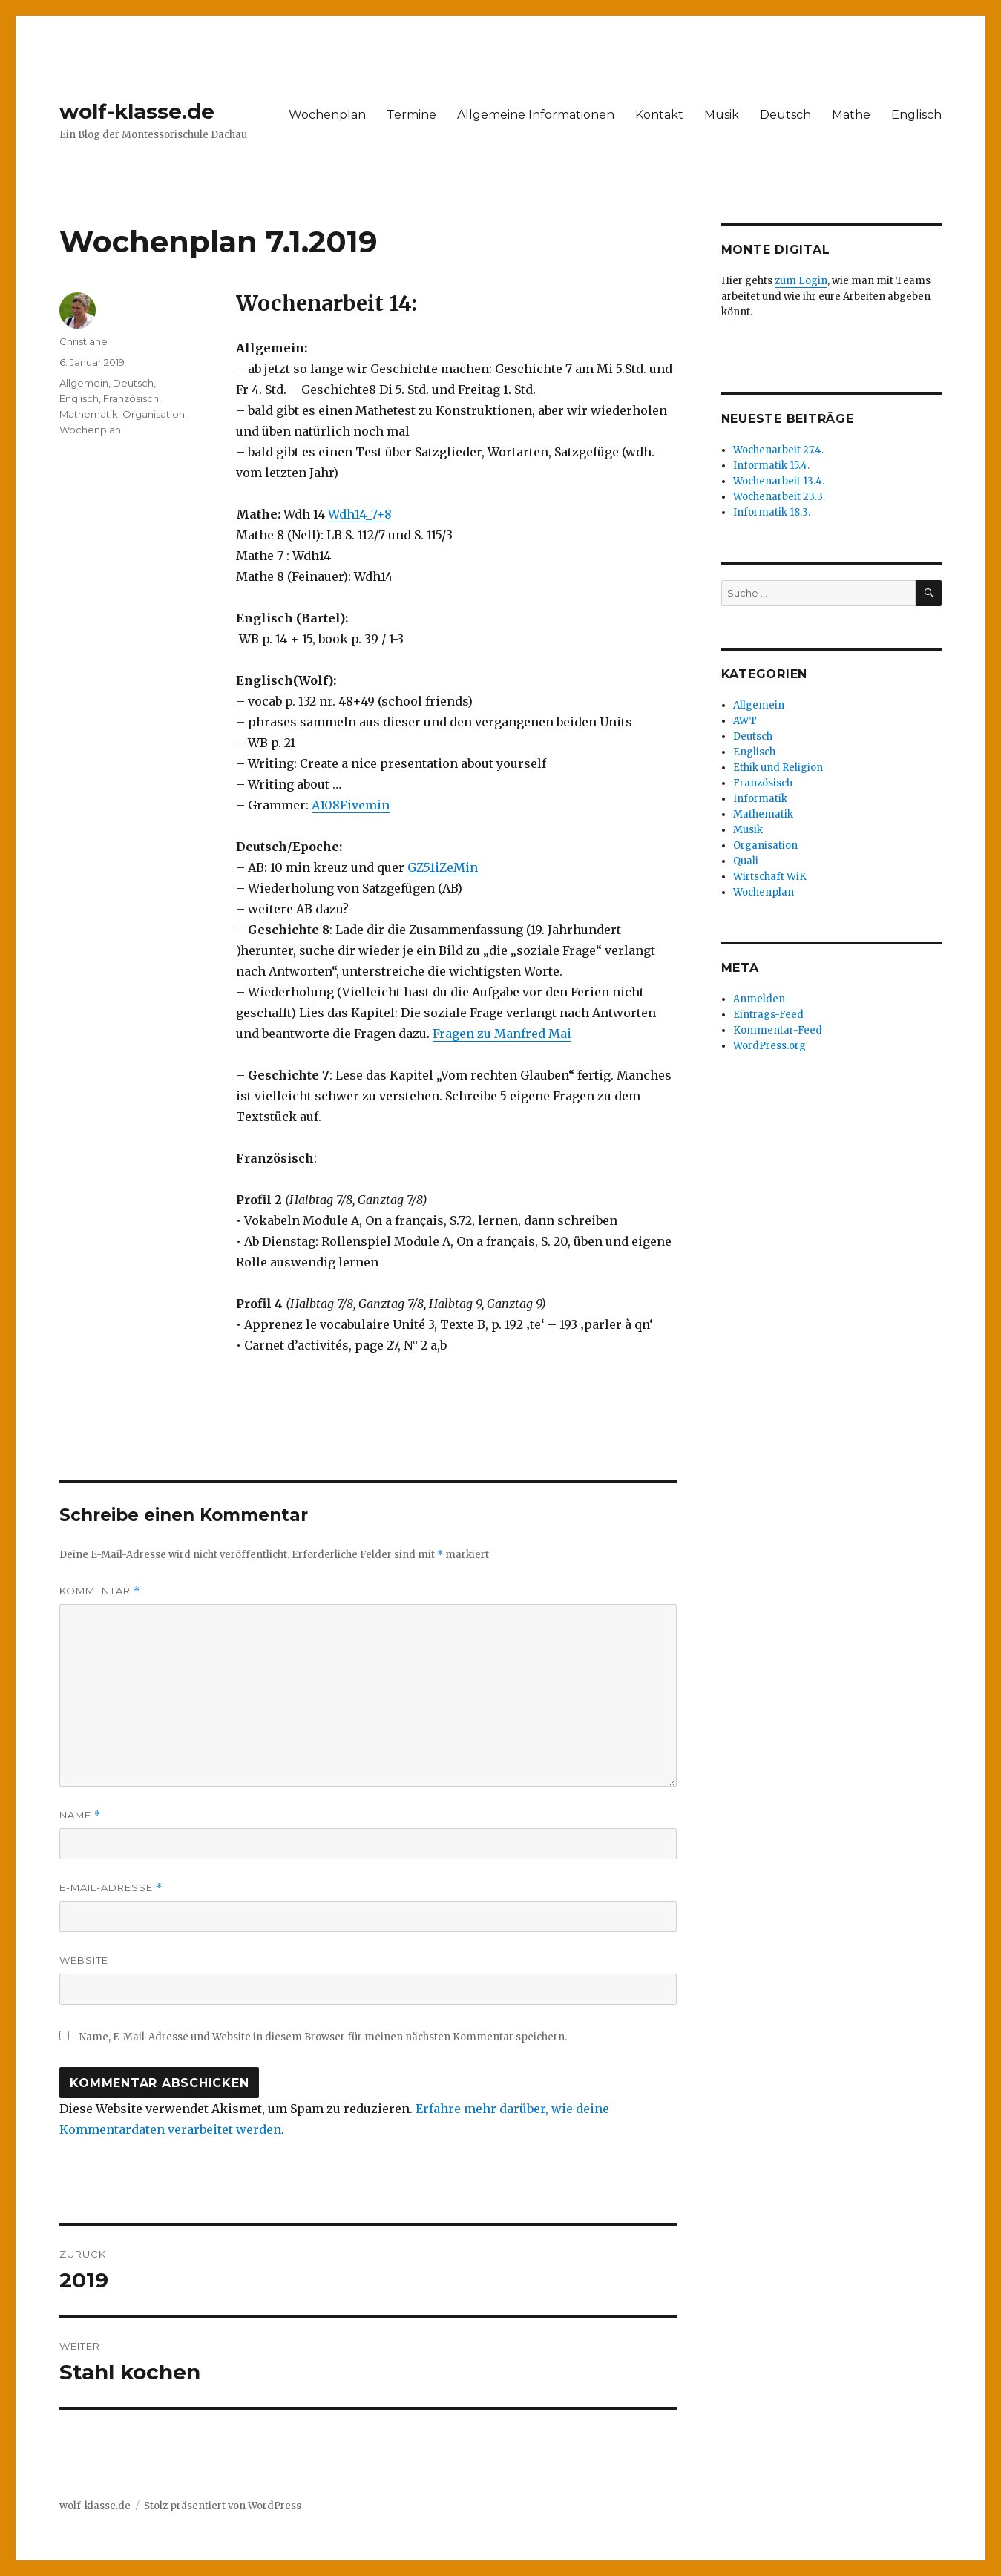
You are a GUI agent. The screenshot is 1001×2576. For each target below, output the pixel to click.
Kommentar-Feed (777, 1030)
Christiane (83, 341)
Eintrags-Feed (768, 1014)
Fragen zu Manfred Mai (502, 1033)
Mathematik (88, 414)
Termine (411, 115)
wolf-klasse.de (136, 111)
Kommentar (99, 1591)
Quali (745, 861)
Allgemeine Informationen (535, 115)
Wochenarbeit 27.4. (778, 450)
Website (83, 1960)
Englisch (916, 115)
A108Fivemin (351, 805)
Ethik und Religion (778, 767)
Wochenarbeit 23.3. (779, 496)
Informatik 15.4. (771, 465)
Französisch (131, 398)
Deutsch (785, 115)
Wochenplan (327, 115)
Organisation (153, 414)
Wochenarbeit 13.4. (778, 481)
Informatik (760, 798)
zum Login (801, 281)
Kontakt (659, 115)
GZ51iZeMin (442, 867)
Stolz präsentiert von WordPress (222, 2506)
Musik (721, 115)
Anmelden (759, 999)
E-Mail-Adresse (111, 1888)
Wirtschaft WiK (770, 876)
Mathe (851, 115)
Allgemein (83, 383)
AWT (745, 720)
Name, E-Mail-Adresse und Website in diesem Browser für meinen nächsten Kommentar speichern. (323, 2037)
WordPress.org (769, 1045)
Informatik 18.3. (771, 512)
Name (80, 1815)
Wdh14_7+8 (360, 514)
